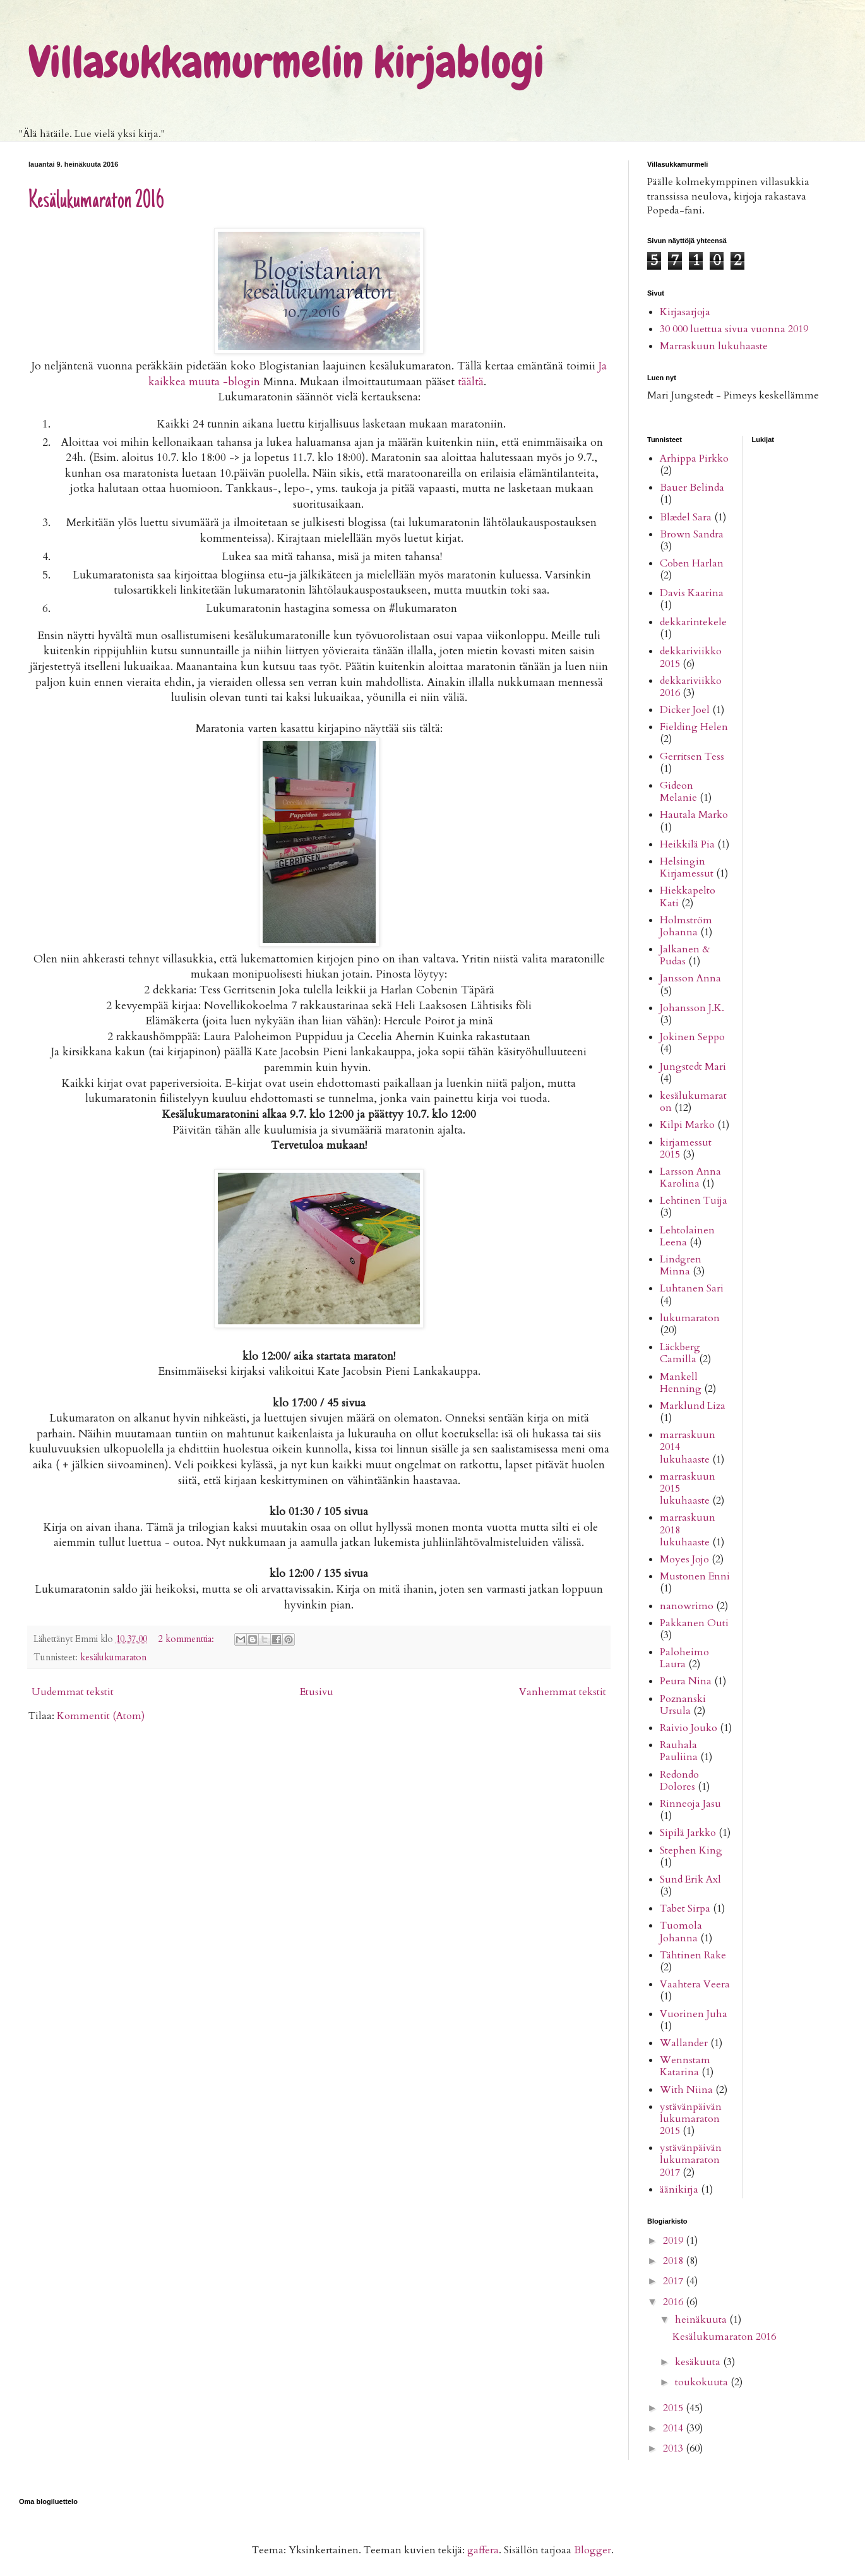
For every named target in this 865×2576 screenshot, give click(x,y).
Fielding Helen (694, 727)
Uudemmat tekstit (73, 1692)
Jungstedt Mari (693, 1067)
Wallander (684, 2043)
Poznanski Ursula (683, 1705)
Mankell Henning (680, 1383)
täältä (471, 381)
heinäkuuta (702, 2320)
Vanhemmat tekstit (562, 1692)
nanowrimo (686, 1606)
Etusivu (316, 1692)
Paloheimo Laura (684, 1658)
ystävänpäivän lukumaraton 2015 (691, 2119)
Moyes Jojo (684, 1559)
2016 (674, 2302)
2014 (674, 2428)
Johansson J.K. (692, 1008)
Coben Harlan (692, 563)
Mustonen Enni (695, 1576)
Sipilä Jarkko (688, 1833)
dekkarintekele (693, 622)
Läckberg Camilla (680, 1353)
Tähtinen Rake (693, 1955)
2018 (674, 2261)
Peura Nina (686, 1681)
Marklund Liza (692, 1406)
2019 (674, 2241)
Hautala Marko (694, 815)
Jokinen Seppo (692, 1037)
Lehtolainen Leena (687, 1236)
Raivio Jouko (688, 1728)
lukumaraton (690, 1318)
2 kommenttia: (187, 1639)
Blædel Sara (686, 517)
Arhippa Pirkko (694, 458)
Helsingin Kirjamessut (686, 867)
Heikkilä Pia (687, 844)
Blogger (592, 2550)
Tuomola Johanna (681, 1931)
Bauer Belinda (692, 487)
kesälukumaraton (113, 1657)
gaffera (483, 2550)
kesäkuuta (699, 2362)
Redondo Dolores (679, 1781)
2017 (674, 2281)
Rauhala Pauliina (679, 1751)
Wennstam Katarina (685, 2066)
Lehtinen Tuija (693, 1200)
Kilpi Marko (687, 1125)
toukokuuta (703, 2382)
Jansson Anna (690, 978)
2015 (674, 2408)
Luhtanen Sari (692, 1288)
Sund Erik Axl (690, 1879)
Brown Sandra (692, 534)
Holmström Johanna (686, 926)
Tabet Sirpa (685, 1908)
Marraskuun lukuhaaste (714, 346)
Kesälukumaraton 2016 (96, 201)
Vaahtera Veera (695, 1984)
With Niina (686, 2090)
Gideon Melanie (678, 792)
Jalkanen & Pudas (685, 955)
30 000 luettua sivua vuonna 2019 (734, 329)
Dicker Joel (685, 710)
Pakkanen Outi (694, 1623)
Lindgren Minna (680, 1265)
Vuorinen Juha (693, 2014)
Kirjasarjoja (685, 312)
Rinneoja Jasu (690, 1804)
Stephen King (691, 1850)
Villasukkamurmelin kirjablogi (286, 61)
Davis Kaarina (692, 593)
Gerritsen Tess (692, 757)
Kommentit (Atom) (101, 1716)
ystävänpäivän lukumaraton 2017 (691, 2160)
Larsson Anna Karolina (690, 1177)
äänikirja (679, 2189)
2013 (674, 2448)
